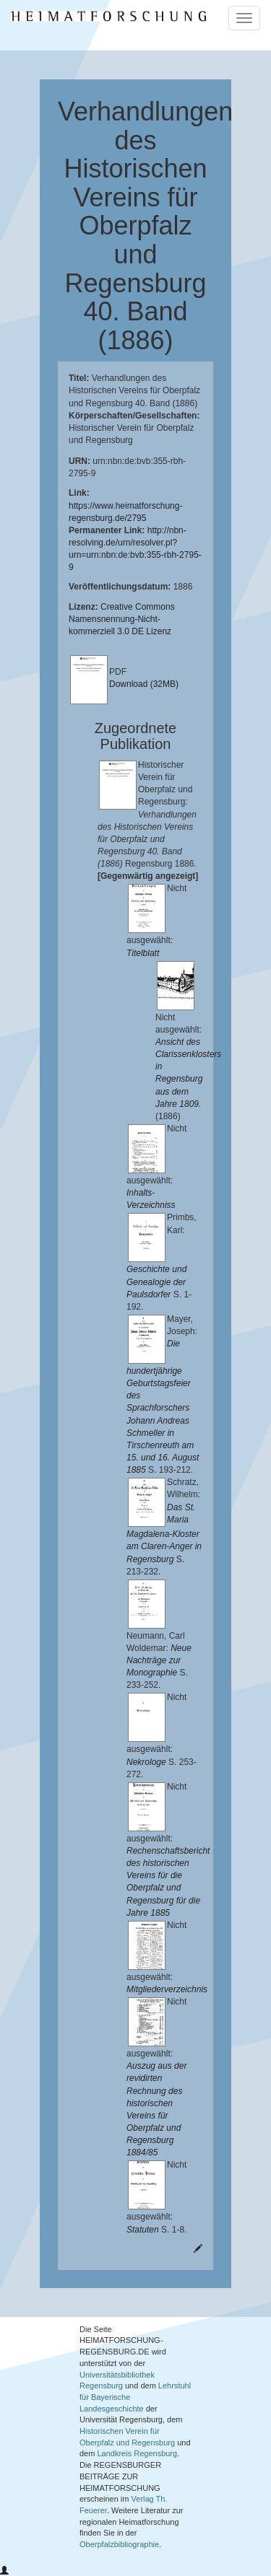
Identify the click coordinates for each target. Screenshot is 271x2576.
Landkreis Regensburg (137, 2453)
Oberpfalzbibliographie (119, 2544)
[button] (4, 2571)
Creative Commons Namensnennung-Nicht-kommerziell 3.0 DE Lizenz (122, 619)
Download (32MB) (143, 684)
